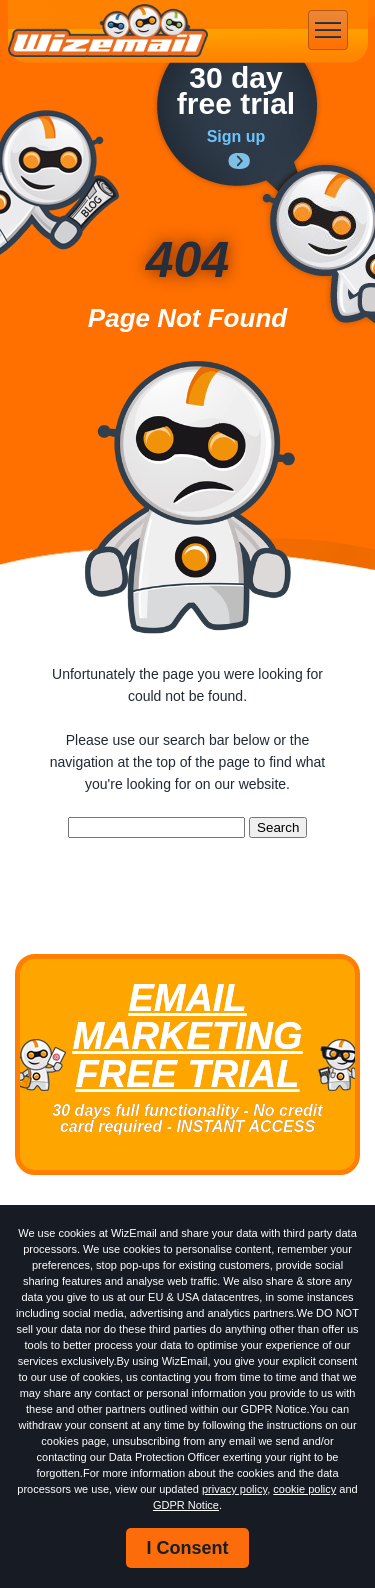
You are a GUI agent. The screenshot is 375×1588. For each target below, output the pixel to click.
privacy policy (234, 1489)
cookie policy (304, 1489)
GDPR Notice (186, 1505)
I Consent (187, 1548)
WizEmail (108, 31)
